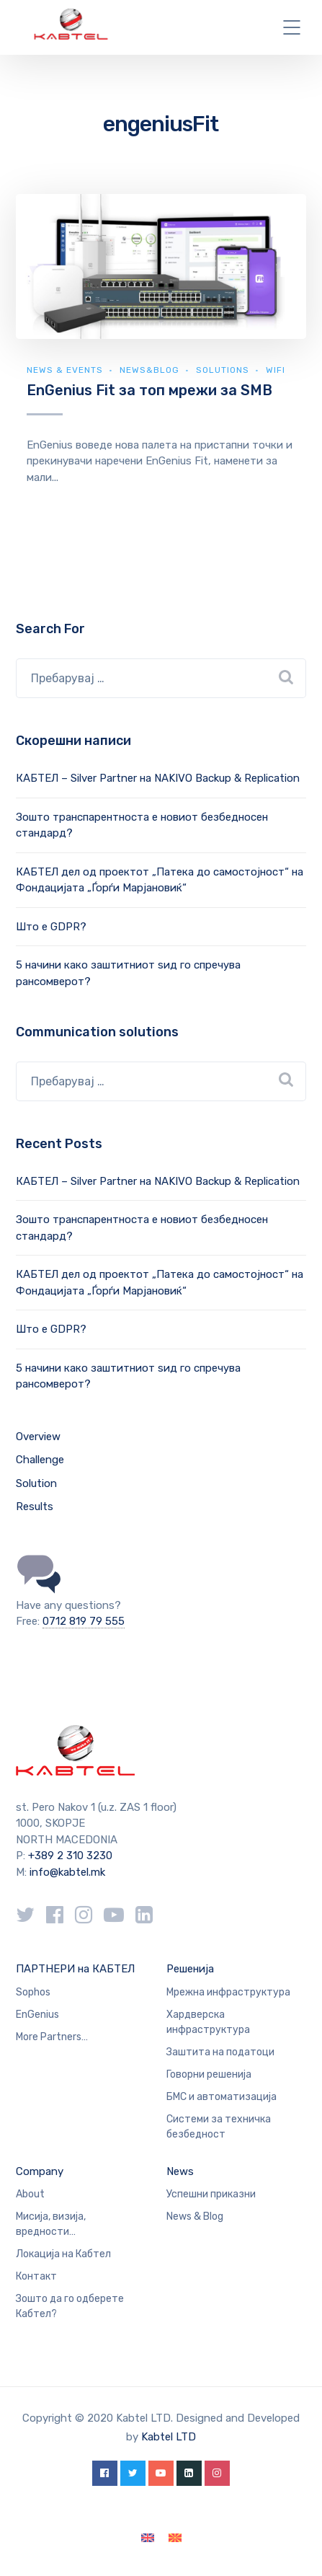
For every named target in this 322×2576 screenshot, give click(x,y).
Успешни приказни (211, 2194)
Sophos (33, 1992)
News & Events (65, 370)
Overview (38, 1436)
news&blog (149, 370)
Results (34, 1506)
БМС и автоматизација (221, 2097)
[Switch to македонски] (175, 2538)
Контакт (36, 2276)
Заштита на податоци (220, 2052)
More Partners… (52, 2037)
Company (39, 2171)
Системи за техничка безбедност (218, 2126)
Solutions (222, 370)
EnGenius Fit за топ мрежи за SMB (149, 390)
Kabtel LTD (168, 2436)
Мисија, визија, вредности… (51, 2224)
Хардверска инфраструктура (208, 2022)
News (180, 2171)
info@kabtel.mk (67, 1872)
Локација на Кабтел (63, 2254)
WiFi (275, 370)
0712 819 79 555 (84, 1621)
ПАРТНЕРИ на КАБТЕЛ (75, 1968)
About (30, 2194)
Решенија (190, 1968)
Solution (36, 1483)
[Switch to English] (147, 2538)
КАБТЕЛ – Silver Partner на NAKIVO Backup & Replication (158, 778)
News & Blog (194, 2216)
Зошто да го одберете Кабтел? (70, 2306)
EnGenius (37, 2014)
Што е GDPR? (51, 926)
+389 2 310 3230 (68, 1855)
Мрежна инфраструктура (228, 1992)
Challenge (40, 1459)
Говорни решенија (208, 2074)
